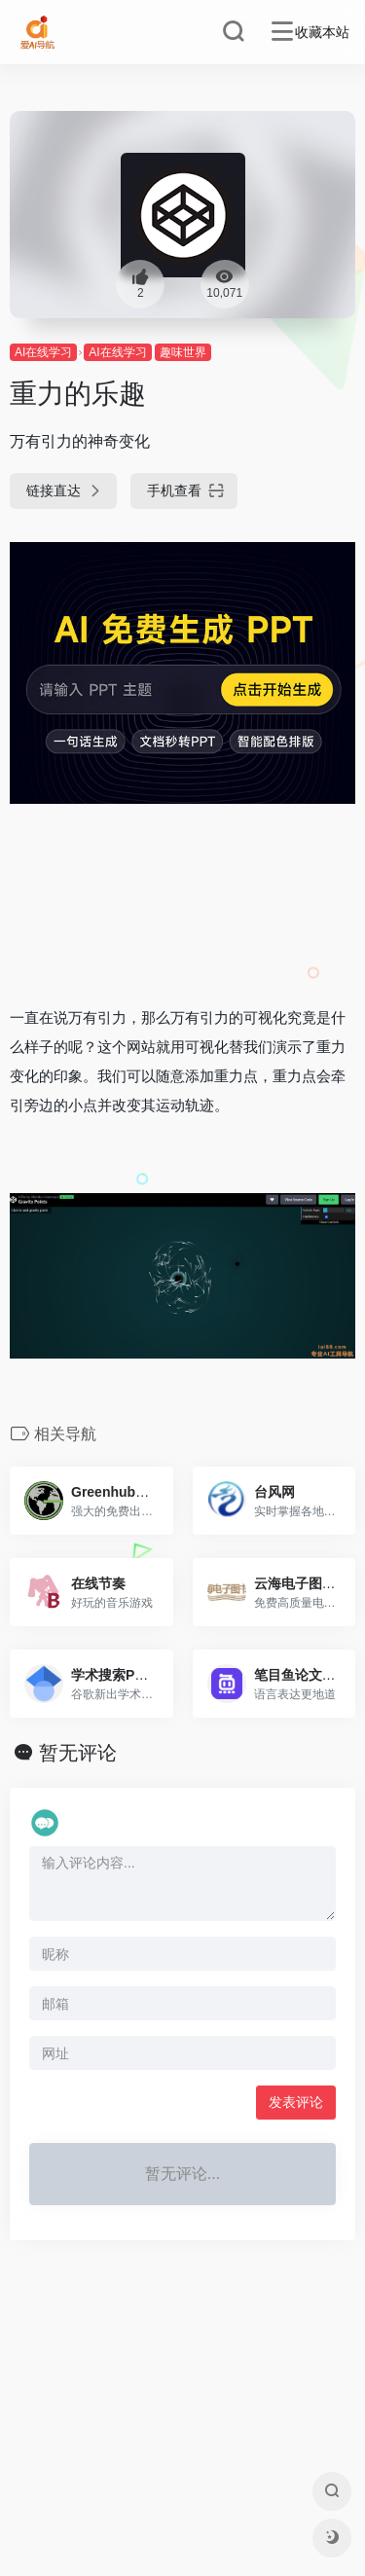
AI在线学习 (43, 352)
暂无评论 (78, 1752)
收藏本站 (322, 32)
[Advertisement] (182, 903)
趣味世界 (183, 352)
